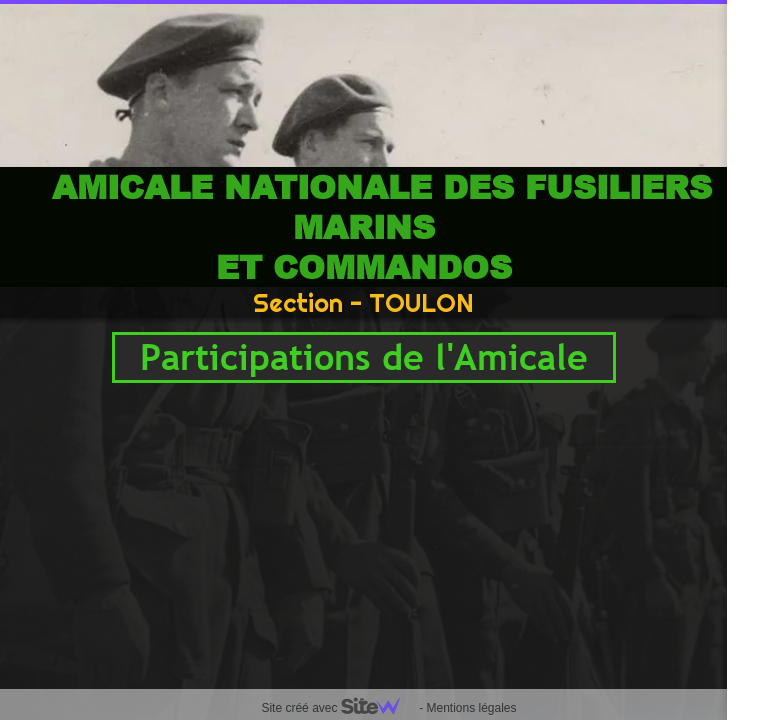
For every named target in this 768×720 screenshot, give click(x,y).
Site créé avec (338, 708)
